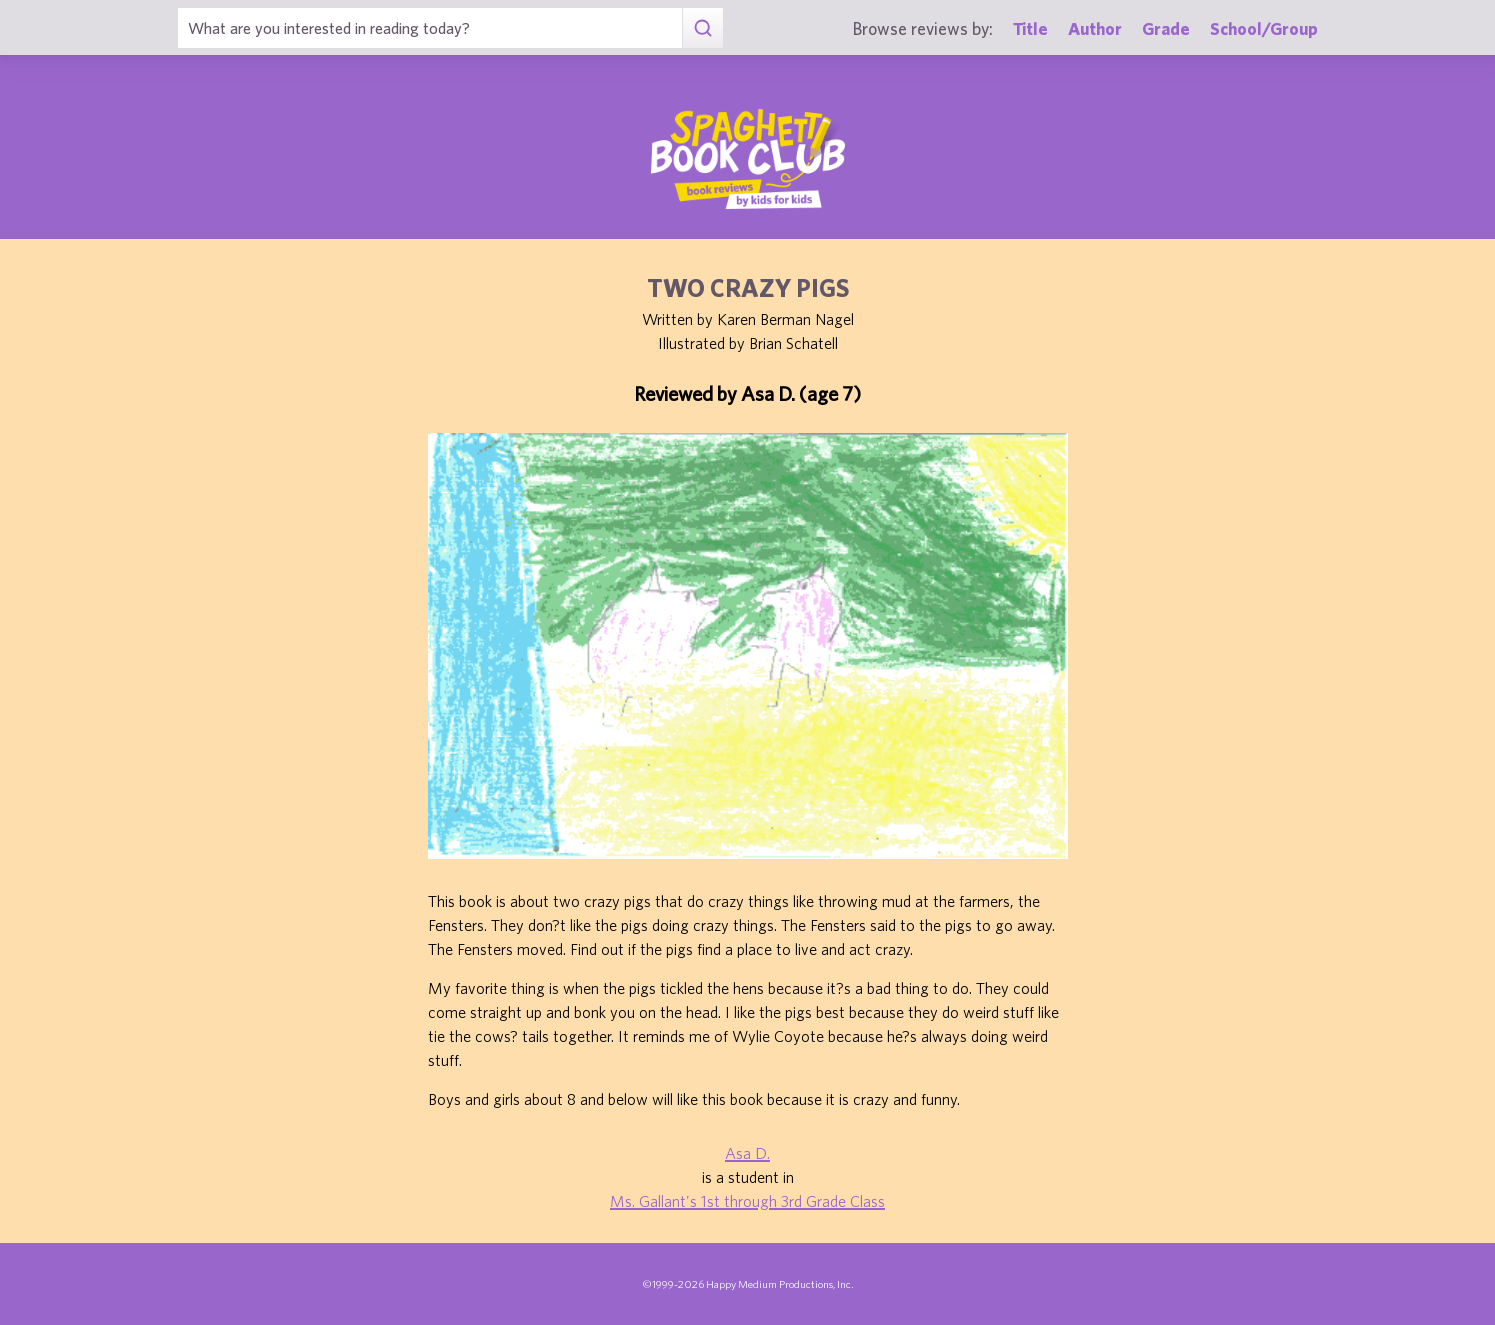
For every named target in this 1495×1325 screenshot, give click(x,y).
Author (1095, 28)
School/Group (1264, 28)
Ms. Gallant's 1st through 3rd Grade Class (747, 1201)
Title (1030, 28)
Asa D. (747, 1153)
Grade (1166, 28)
